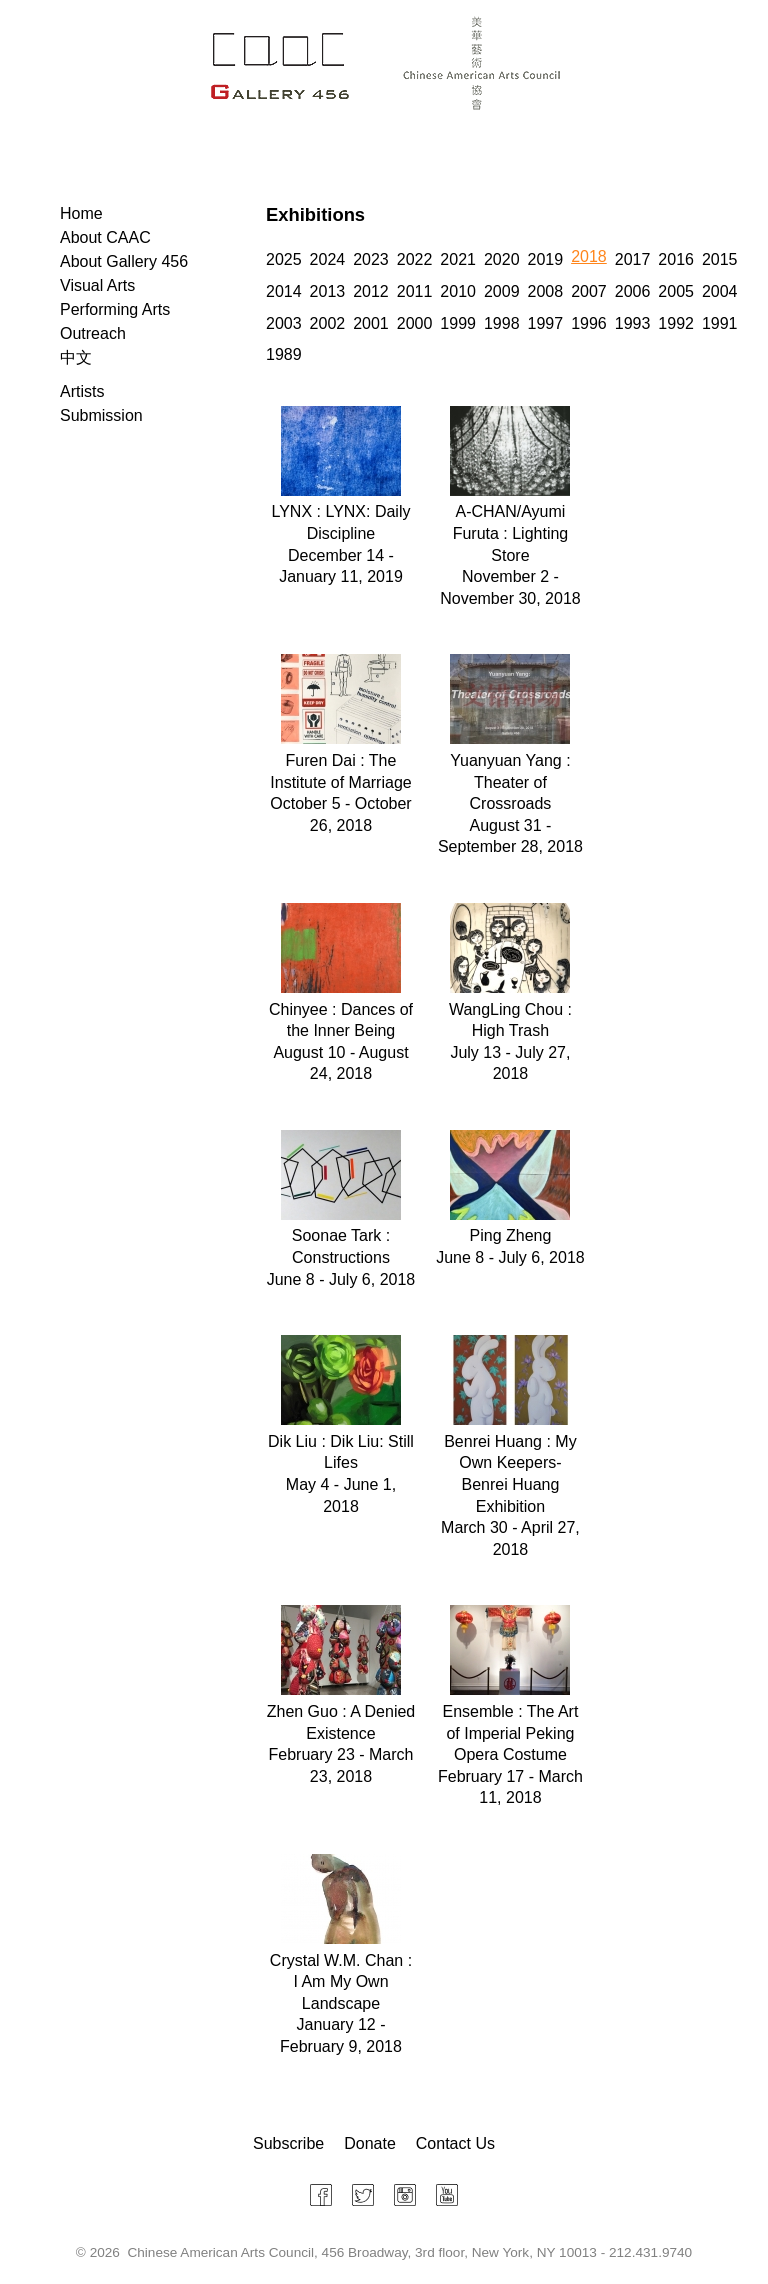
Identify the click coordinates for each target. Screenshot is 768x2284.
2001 (371, 323)
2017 (633, 259)
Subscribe (288, 2143)
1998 (502, 323)
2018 (589, 256)
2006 (633, 291)
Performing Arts (115, 309)
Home (81, 213)
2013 (328, 291)
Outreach (93, 333)
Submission (101, 415)
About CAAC (105, 237)
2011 (415, 291)
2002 (328, 323)
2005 (676, 291)
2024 (328, 259)
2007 (589, 291)
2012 (371, 291)
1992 (676, 323)
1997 (546, 323)
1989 (284, 354)
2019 (546, 259)
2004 (720, 291)
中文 (76, 357)
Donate (370, 2143)
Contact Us (455, 2143)
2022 (415, 259)
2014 (284, 291)
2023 (371, 259)
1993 (633, 323)
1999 (458, 323)
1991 (720, 323)
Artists (82, 391)
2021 (458, 259)
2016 (676, 259)
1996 (589, 323)
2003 (284, 323)
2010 (458, 291)
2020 (502, 259)
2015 (720, 259)
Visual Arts (97, 285)
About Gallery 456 (124, 261)
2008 (546, 291)
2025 (284, 259)
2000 (415, 323)
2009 (502, 291)
